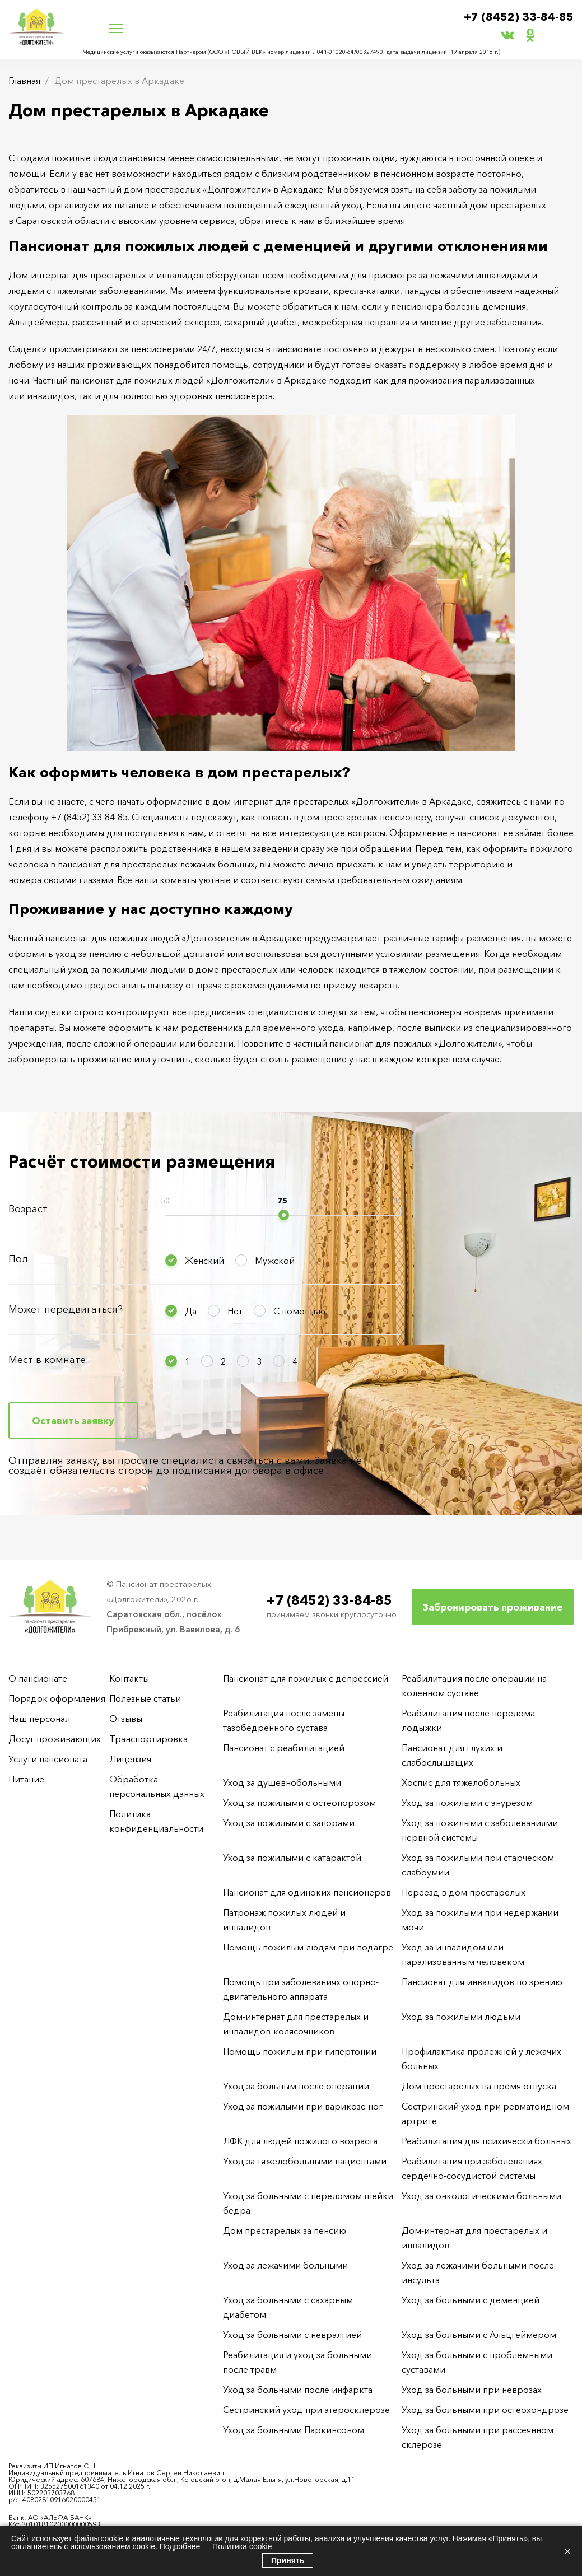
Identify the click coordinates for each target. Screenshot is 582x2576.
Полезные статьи (145, 1698)
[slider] (283, 1215)
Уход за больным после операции (296, 2086)
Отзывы (125, 1718)
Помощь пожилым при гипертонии (299, 2051)
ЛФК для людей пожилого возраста (300, 2140)
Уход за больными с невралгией (292, 2334)
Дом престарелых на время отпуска (479, 2086)
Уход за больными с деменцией (470, 2300)
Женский (204, 1260)
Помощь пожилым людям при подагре (308, 1947)
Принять (287, 2560)
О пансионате (37, 1678)
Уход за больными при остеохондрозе (485, 2409)
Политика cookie (242, 2546)
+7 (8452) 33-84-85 (519, 17)
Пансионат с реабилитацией (283, 1747)
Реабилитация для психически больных (486, 2140)
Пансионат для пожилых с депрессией (305, 1678)
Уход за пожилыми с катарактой (292, 1857)
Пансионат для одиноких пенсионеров (307, 1892)
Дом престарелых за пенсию (284, 2230)
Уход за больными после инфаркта (298, 2389)
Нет (235, 1311)
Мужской (275, 1260)
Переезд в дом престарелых (463, 1892)
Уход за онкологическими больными (481, 2195)
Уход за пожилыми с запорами (289, 1822)
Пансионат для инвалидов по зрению (482, 1981)
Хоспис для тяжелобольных (461, 1782)
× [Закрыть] (567, 2551)
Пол (18, 1259)
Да (191, 1311)
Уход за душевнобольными (282, 1782)
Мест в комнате (47, 1360)
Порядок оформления (56, 1698)
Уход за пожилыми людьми (461, 2016)
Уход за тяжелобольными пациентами (305, 2161)
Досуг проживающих (54, 1738)
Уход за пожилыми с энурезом (467, 1802)
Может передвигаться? (65, 1309)
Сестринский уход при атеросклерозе (307, 2409)
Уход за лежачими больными (285, 2265)
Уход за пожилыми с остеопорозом (299, 1802)
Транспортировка (148, 1738)
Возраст (28, 1209)
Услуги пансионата (47, 1759)
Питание (26, 1779)
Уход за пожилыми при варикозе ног (303, 2106)
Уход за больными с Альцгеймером (479, 2334)
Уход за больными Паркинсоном (293, 2429)
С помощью (299, 1311)
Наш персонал (39, 1718)
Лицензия (130, 1759)
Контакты (129, 1678)
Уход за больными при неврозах (472, 2389)
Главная (24, 80)
